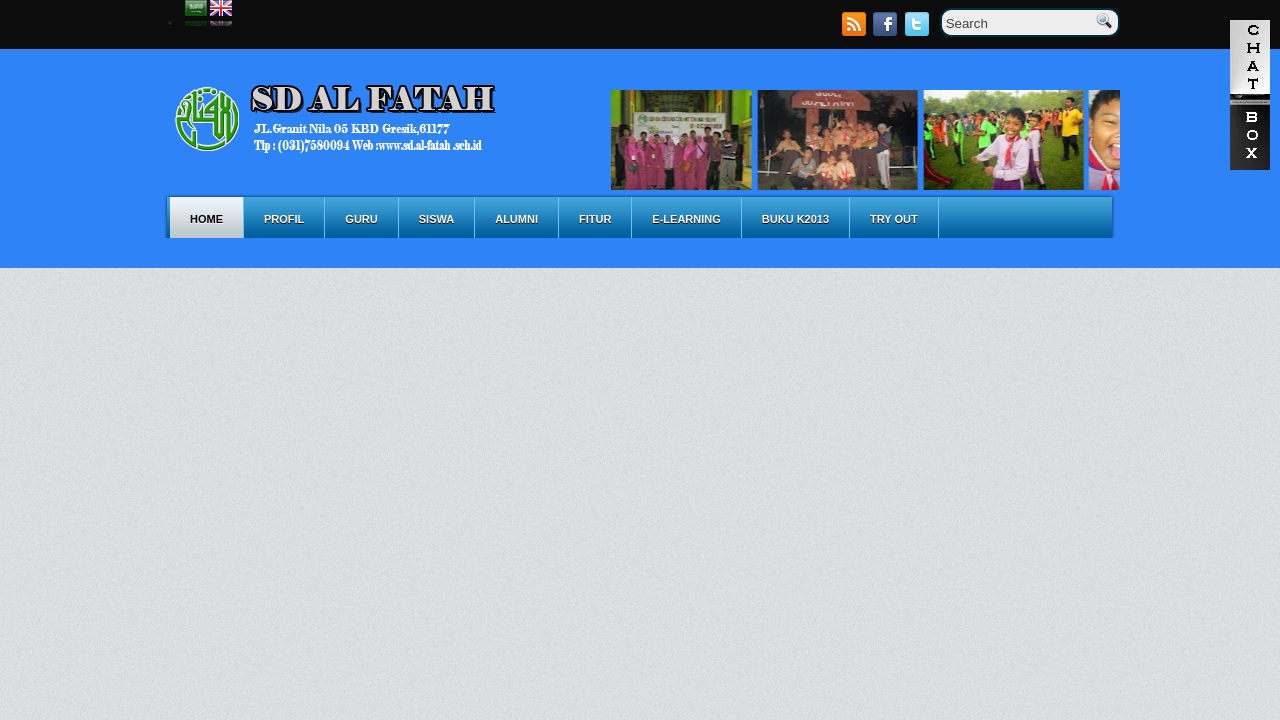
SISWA (436, 219)
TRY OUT (894, 219)
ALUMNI (516, 219)
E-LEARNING (686, 219)
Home (206, 219)
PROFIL (284, 219)
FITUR (595, 219)
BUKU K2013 (795, 219)
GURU (361, 219)
